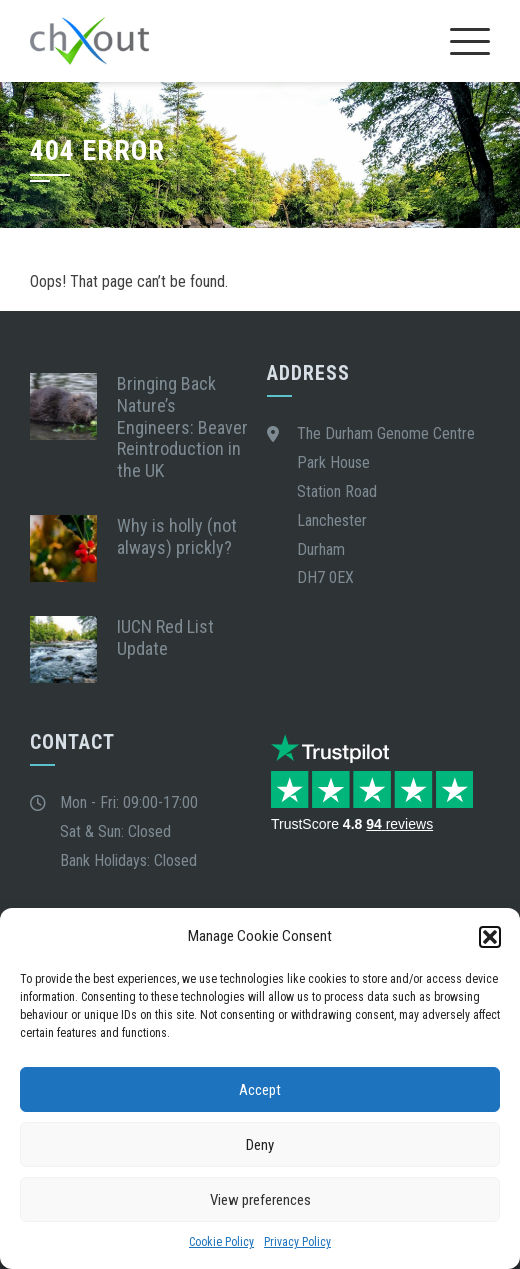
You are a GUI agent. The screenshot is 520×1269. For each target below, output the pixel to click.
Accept (260, 1090)
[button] (490, 937)
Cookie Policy (221, 1242)
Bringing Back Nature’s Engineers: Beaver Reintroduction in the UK (182, 426)
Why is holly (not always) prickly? (177, 536)
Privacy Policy (297, 1242)
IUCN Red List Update (165, 637)
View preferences (260, 1200)
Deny (260, 1145)
